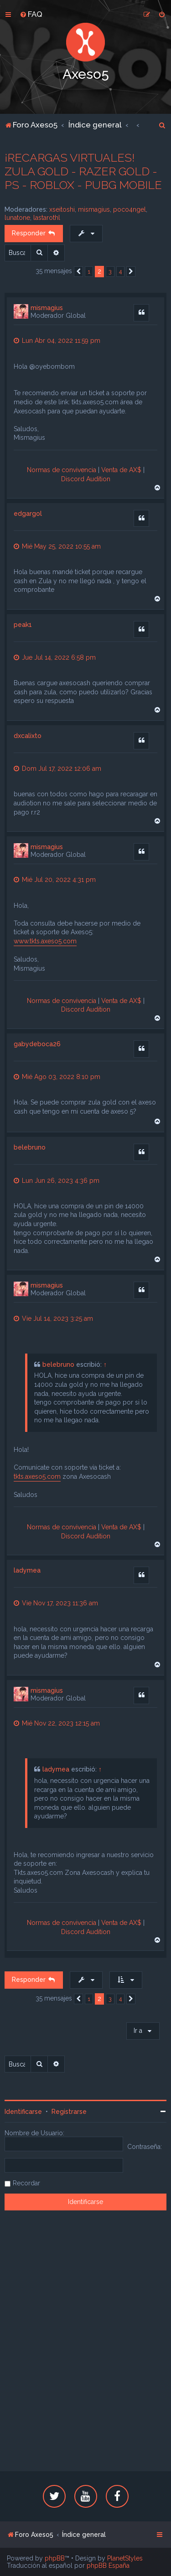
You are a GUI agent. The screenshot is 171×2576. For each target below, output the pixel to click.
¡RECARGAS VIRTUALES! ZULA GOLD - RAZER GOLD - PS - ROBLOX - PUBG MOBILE (83, 171)
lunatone (17, 217)
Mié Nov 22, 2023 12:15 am (57, 1723)
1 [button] (89, 271)
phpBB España (108, 2565)
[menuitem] (31, 14)
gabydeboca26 (37, 1044)
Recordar (26, 2183)
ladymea (27, 1570)
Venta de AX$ (121, 469)
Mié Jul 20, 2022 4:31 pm (55, 879)
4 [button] (120, 271)
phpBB (55, 2558)
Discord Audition (85, 479)
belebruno (30, 1147)
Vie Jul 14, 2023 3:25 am (53, 1318)
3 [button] (110, 271)
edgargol (28, 513)
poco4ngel (129, 209)
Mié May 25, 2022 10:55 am (57, 546)
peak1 (23, 624)
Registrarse (69, 2111)
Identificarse (23, 2111)
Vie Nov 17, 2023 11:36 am (56, 1603)
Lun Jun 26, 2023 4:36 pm (56, 1180)
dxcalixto (27, 735)
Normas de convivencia (61, 469)
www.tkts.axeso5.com (45, 941)
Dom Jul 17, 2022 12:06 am (57, 768)
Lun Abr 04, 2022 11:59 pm (57, 340)
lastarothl (46, 217)
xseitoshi (62, 209)
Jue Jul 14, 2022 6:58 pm (55, 657)
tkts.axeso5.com (37, 1476)
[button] (78, 271)
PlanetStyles (125, 2558)
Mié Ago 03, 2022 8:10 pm (57, 1076)
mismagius (94, 209)
